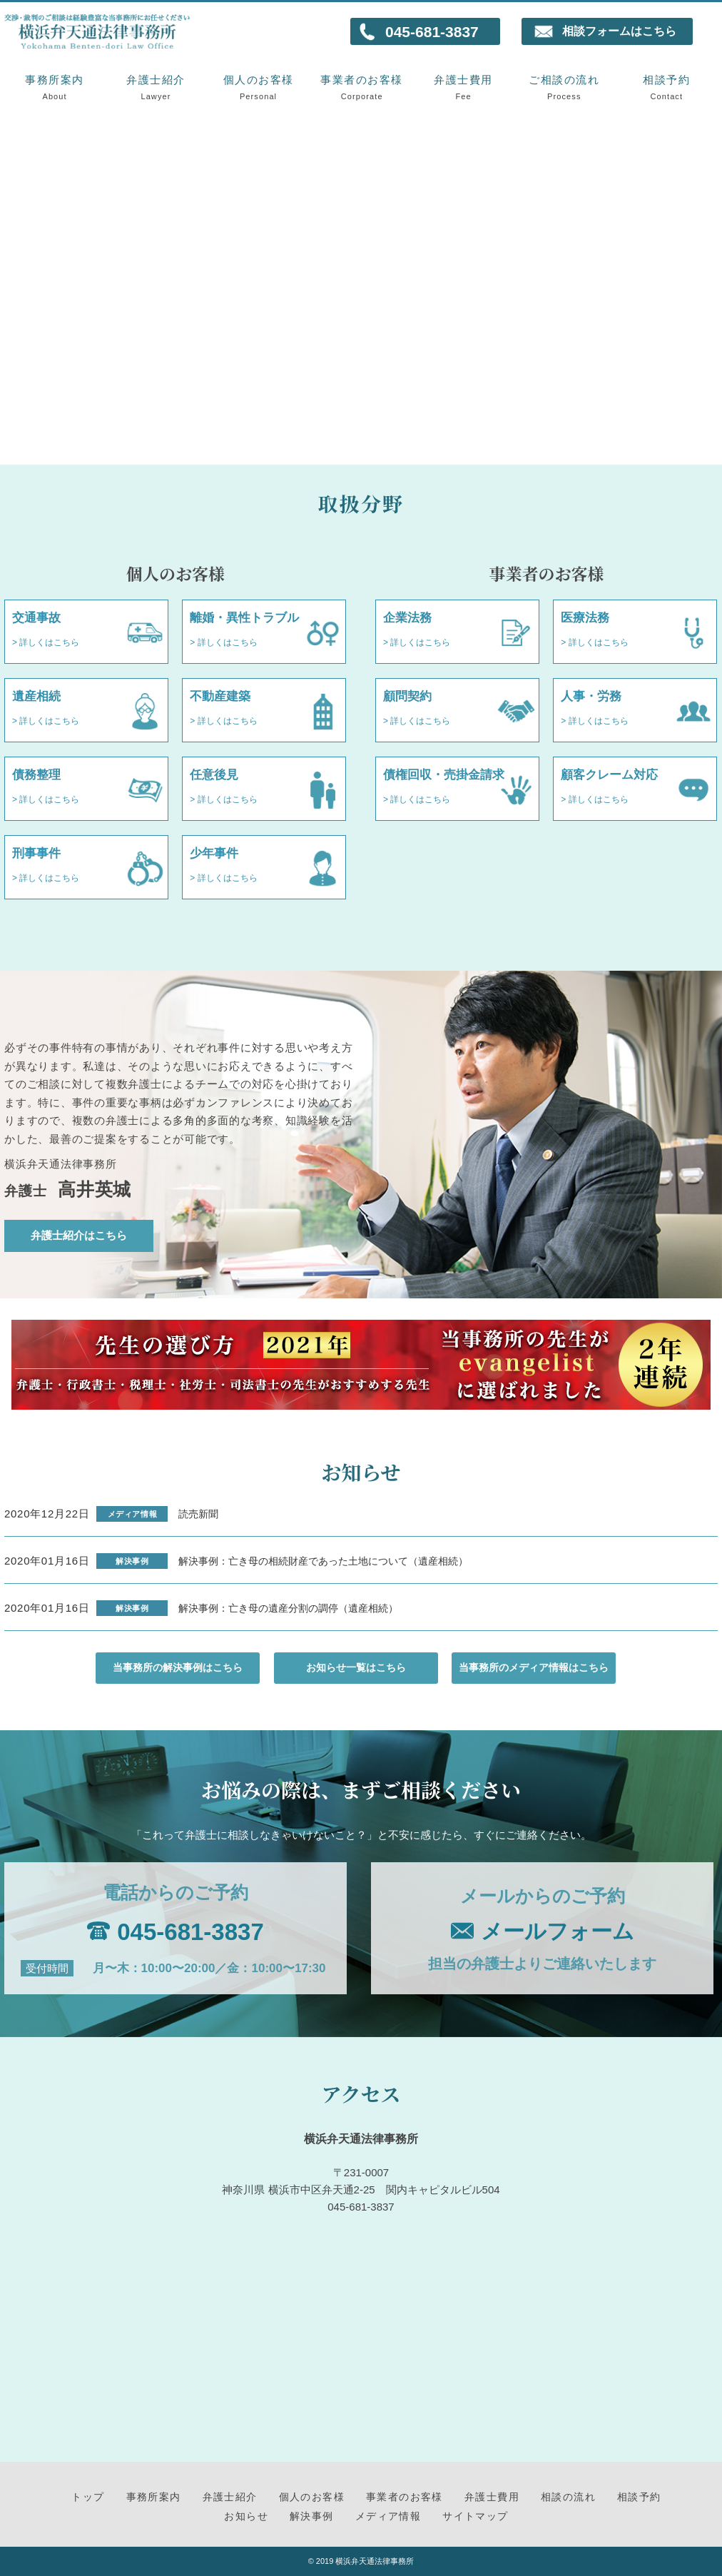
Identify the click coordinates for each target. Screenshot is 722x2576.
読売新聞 (198, 1514)
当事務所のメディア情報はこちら (534, 1667)
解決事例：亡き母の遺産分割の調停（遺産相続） (288, 1608)
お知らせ (246, 2516)
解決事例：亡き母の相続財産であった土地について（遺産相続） (323, 1561)
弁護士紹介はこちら (79, 1235)
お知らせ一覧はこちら (356, 1667)
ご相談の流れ (564, 87)
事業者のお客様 (362, 87)
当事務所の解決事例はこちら (178, 1667)
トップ (87, 2496)
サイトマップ (475, 2516)
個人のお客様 (258, 87)
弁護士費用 (463, 87)
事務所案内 (54, 87)
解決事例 (312, 2516)
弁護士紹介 (156, 87)
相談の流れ (568, 2496)
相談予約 (667, 87)
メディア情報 (388, 2516)
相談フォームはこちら (619, 31)
